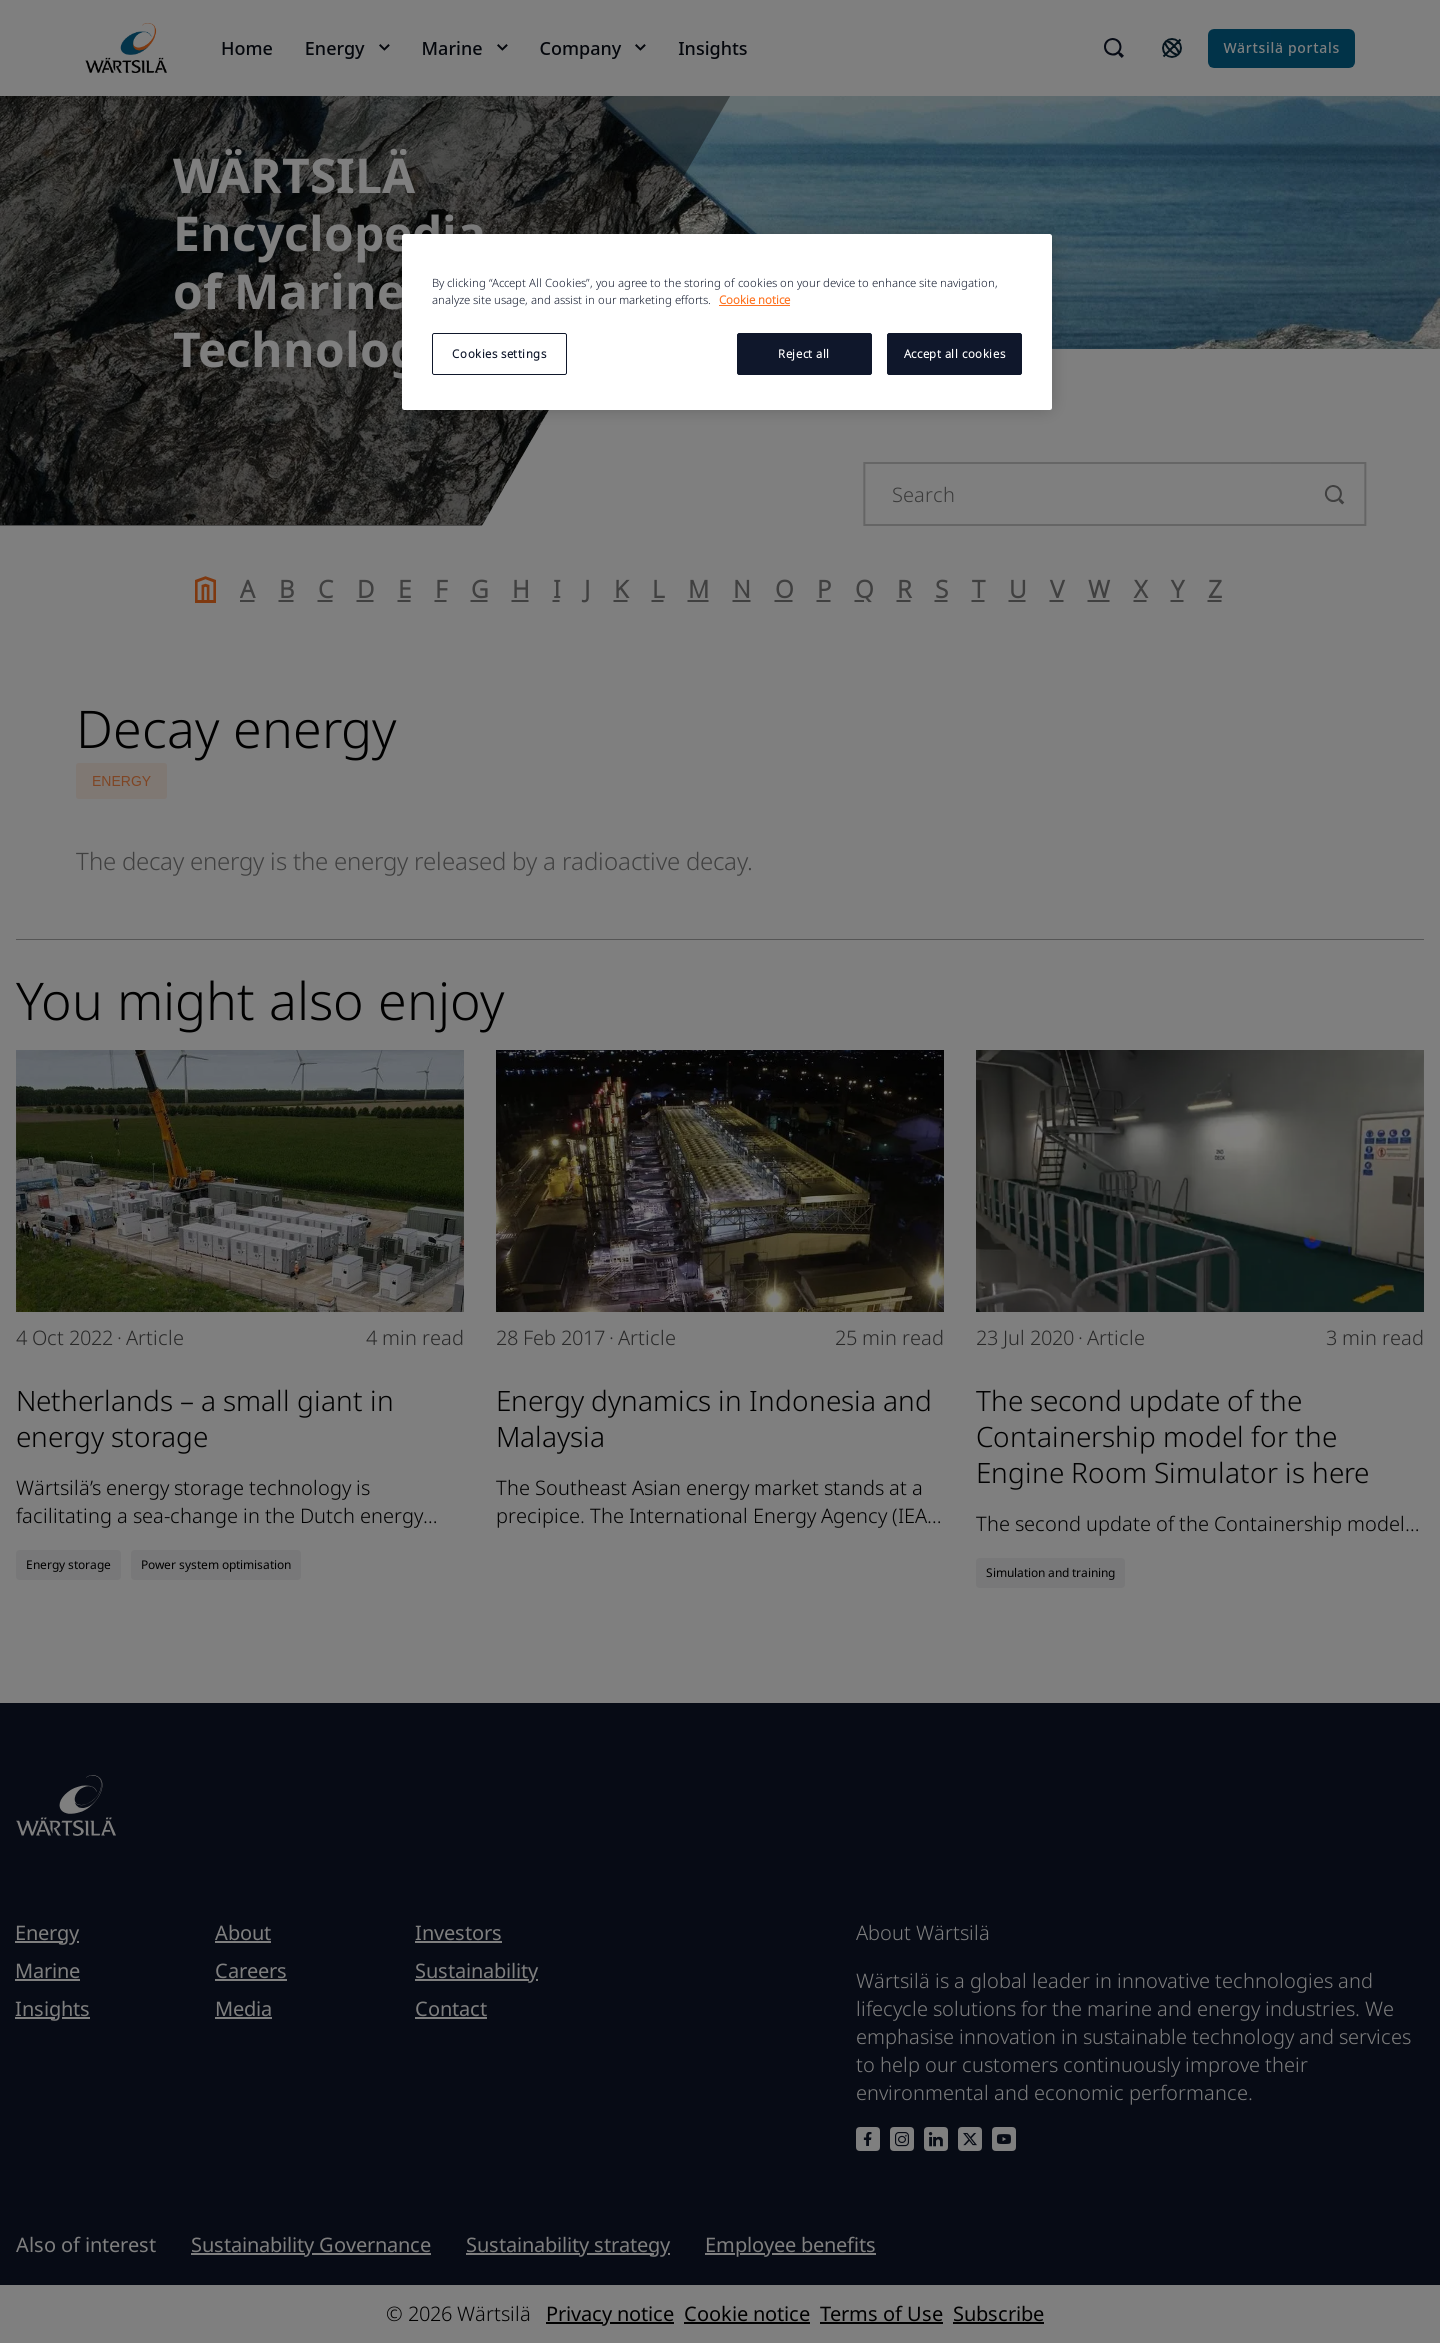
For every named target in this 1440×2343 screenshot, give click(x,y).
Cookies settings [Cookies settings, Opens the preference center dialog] (499, 353)
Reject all (804, 353)
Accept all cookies (954, 353)
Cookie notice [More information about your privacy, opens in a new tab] (754, 299)
